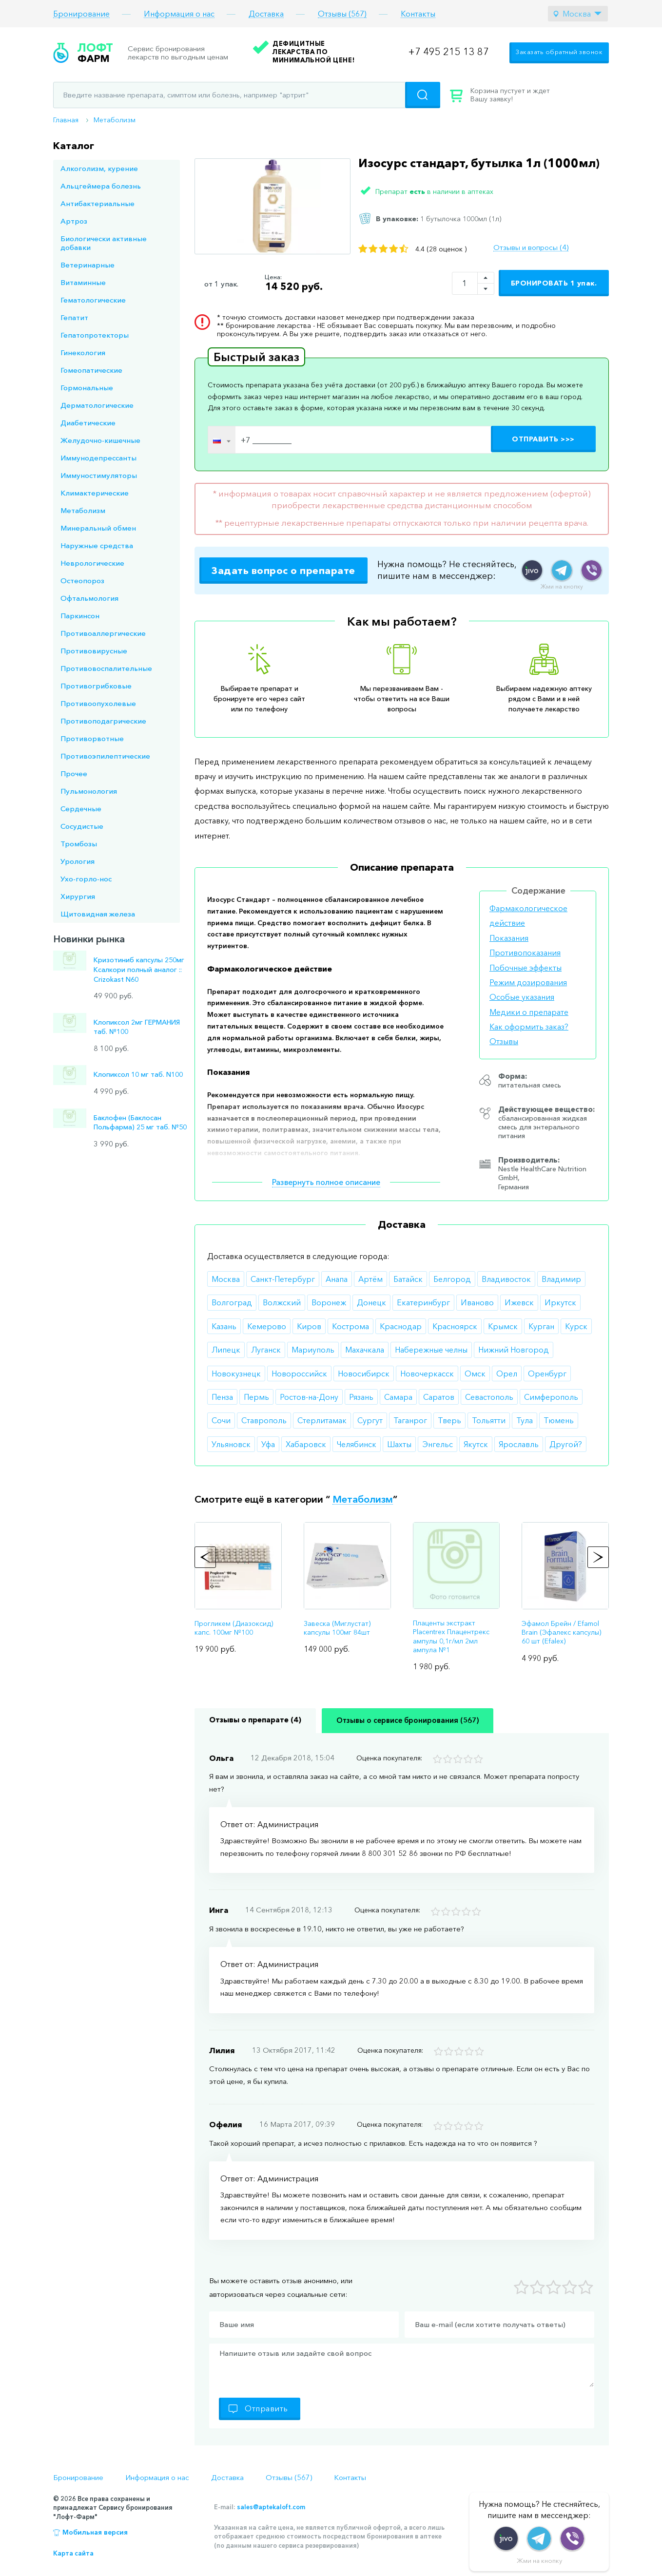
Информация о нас (179, 14)
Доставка (266, 14)
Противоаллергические (103, 633)
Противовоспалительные (106, 668)
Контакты (418, 14)
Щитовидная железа (97, 913)
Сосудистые (81, 826)
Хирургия (77, 896)
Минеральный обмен (98, 528)
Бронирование (81, 14)
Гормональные (86, 387)
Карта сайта (73, 2553)
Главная (65, 119)
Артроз (73, 221)
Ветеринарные (87, 264)
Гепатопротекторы (94, 335)
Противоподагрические (103, 720)
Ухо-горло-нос (86, 878)
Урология (77, 861)
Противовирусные (93, 650)
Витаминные (83, 282)
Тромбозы (78, 843)
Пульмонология (88, 791)
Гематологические (93, 300)
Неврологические (92, 563)
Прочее (73, 773)
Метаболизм (115, 119)
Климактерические (94, 492)
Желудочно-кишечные (100, 440)
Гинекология (82, 352)
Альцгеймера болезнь (100, 186)
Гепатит (74, 317)
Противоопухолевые (98, 703)
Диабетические (88, 422)
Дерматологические (97, 405)
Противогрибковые (96, 685)
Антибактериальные (97, 203)
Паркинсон (79, 615)
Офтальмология (89, 598)
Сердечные (80, 808)
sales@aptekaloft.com (271, 2507)
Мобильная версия (95, 2532)
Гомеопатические (91, 370)
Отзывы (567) (342, 14)
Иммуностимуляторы (98, 475)
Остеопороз (82, 580)
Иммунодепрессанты (98, 457)
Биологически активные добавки (103, 243)
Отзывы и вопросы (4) (530, 247)
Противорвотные (92, 738)
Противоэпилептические (105, 756)
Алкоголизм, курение (99, 168)
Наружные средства (96, 545)
